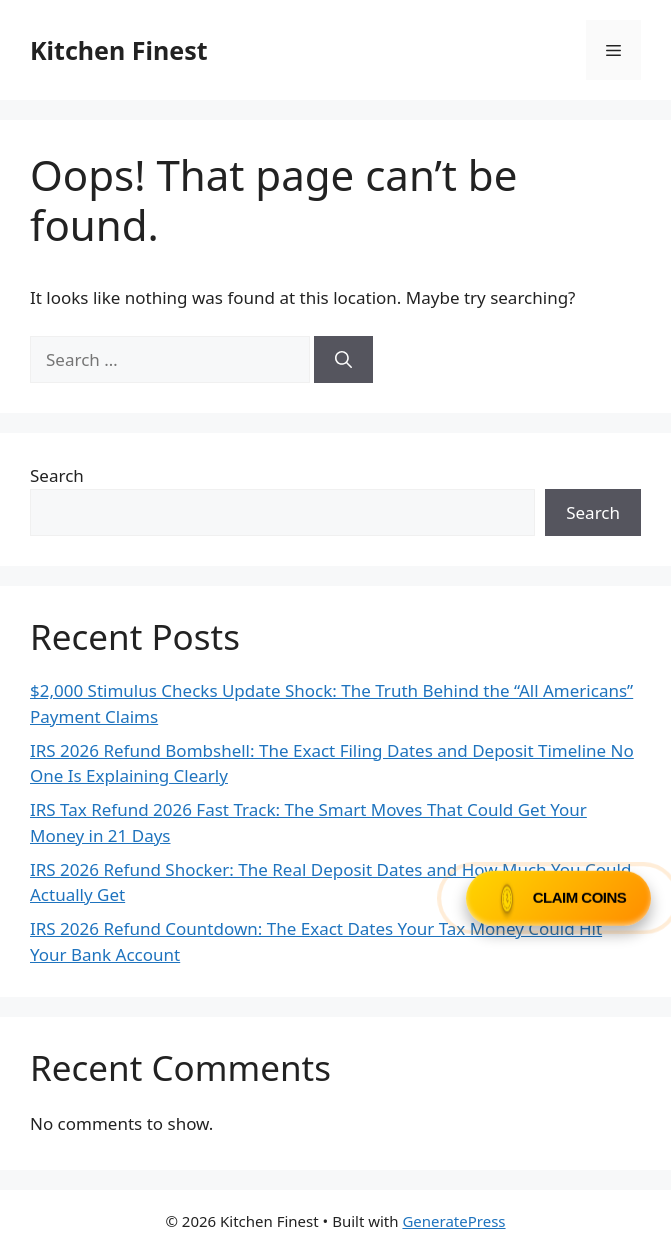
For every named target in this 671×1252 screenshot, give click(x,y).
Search (57, 475)
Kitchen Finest (119, 50)
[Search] (343, 360)
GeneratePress (453, 1221)
